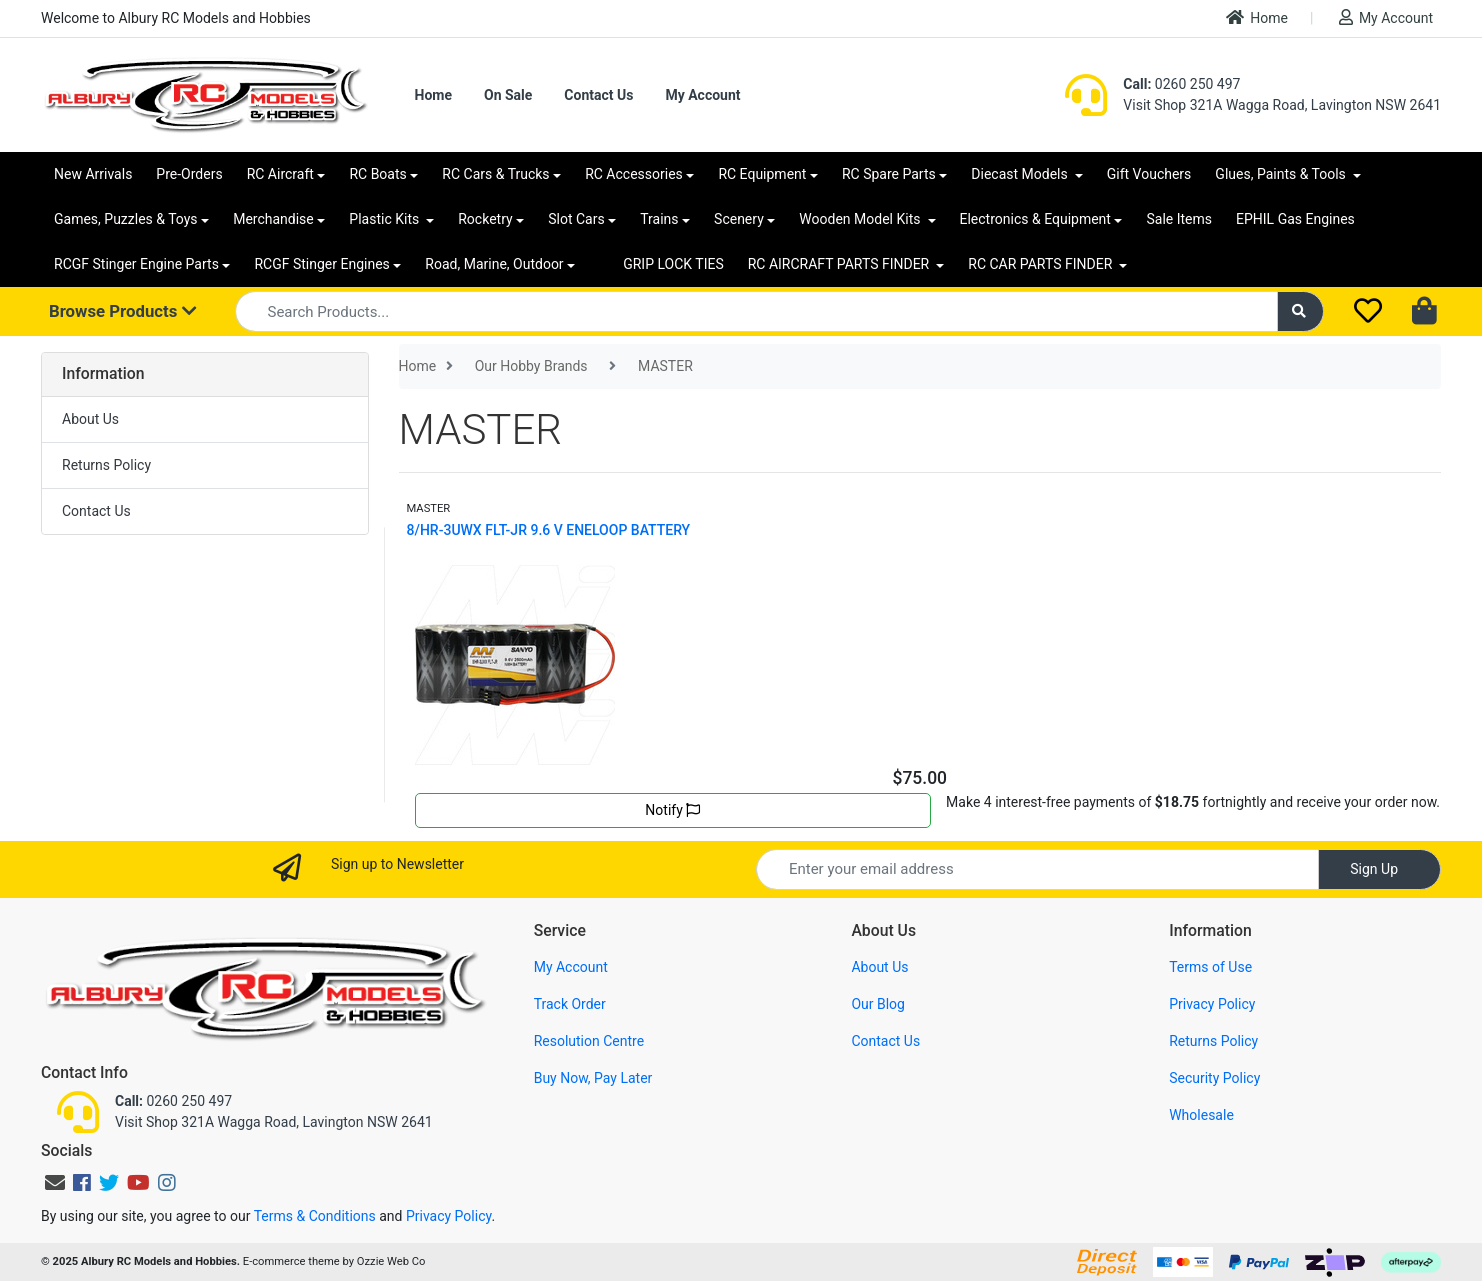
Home (1257, 17)
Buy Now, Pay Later (593, 1078)
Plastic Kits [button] (385, 219)
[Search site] (1301, 311)
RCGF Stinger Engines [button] (321, 264)
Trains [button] (659, 219)
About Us (90, 419)
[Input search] (756, 311)
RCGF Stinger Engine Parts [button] (136, 264)
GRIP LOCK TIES (673, 264)
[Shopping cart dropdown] (1426, 312)
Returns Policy (106, 465)
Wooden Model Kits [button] (861, 219)
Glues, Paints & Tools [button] (1282, 174)
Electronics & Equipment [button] (1035, 219)
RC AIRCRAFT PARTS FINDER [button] (840, 264)
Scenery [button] (739, 219)
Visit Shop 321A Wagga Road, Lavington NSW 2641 (1282, 105)
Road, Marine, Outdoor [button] (494, 264)
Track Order (570, 1004)
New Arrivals (93, 174)
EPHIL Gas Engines (1295, 219)
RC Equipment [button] (762, 174)
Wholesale (1201, 1115)
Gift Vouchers (1149, 174)
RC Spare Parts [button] (889, 174)
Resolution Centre (589, 1041)
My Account (1386, 17)
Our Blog (878, 1004)
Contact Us (598, 95)
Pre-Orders (189, 174)
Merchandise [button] (273, 219)
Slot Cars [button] (576, 219)
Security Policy (1214, 1078)
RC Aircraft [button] (280, 174)
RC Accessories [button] (634, 174)
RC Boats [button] (377, 174)
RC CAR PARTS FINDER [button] (1041, 264)
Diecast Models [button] (1021, 174)
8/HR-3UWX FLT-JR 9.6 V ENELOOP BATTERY (549, 530)
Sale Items (1179, 219)
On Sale (508, 95)
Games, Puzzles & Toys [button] (126, 219)
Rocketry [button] (485, 219)
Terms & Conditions (315, 1216)
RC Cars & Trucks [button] (495, 174)
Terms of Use (1210, 967)
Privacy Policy (1212, 1004)
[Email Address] (1037, 869)
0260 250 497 (1181, 84)
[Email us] (55, 1183)
